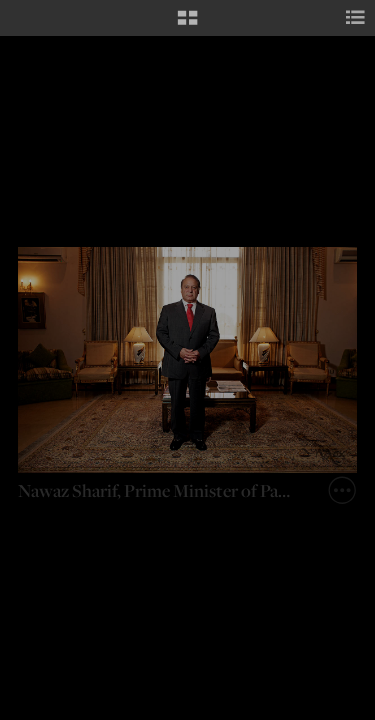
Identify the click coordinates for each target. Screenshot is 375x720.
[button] (187, 25)
